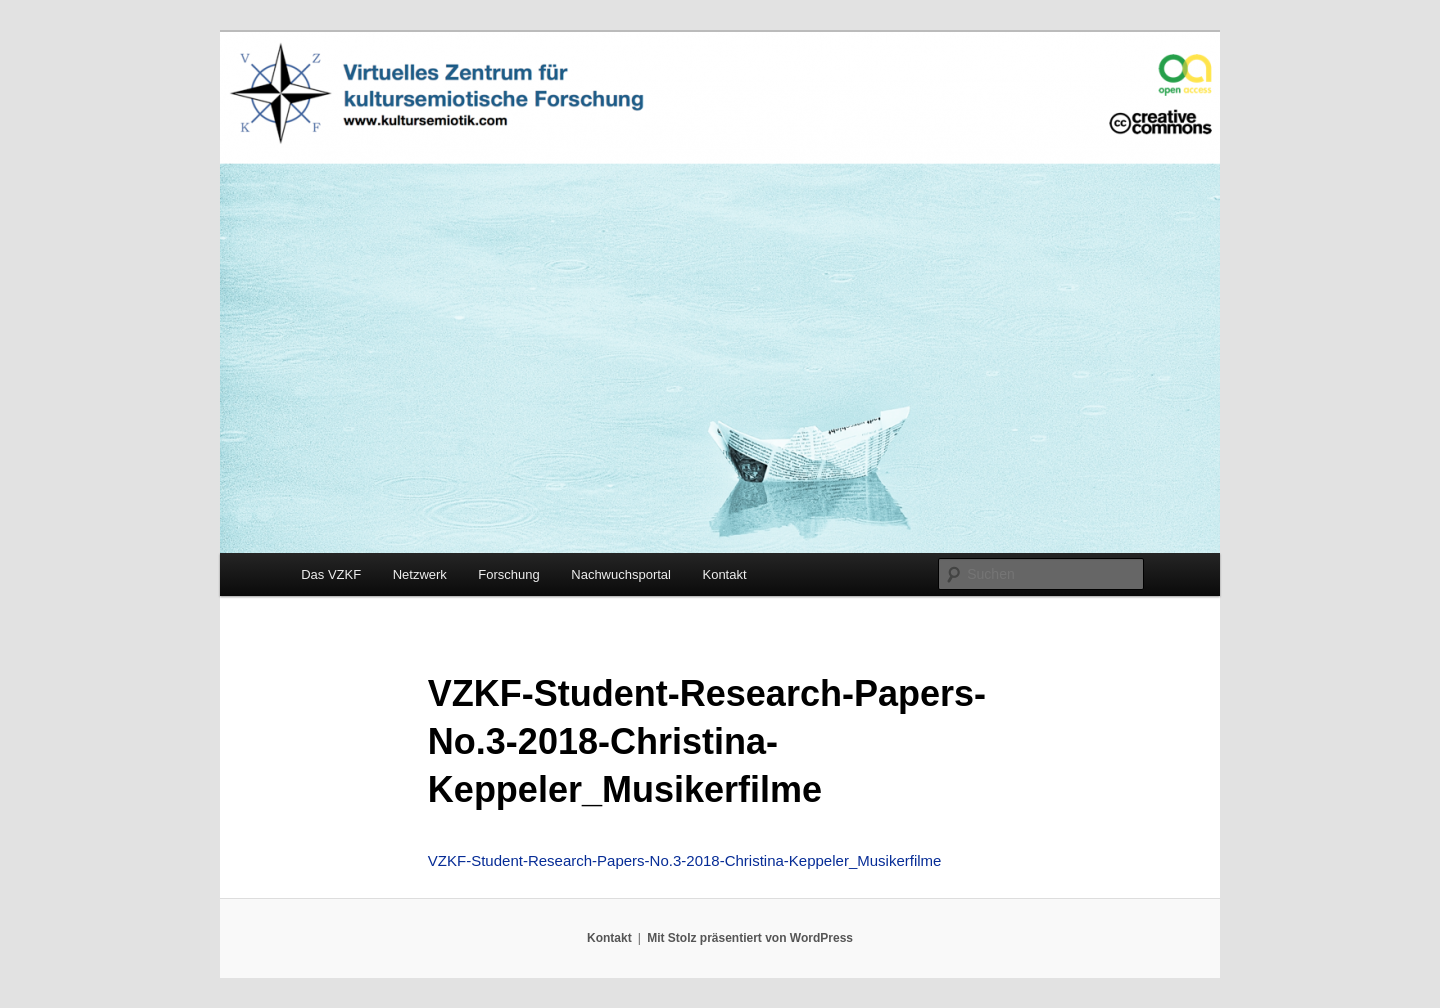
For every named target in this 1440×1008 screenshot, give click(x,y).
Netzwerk (420, 574)
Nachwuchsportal (621, 574)
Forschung (508, 574)
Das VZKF (331, 574)
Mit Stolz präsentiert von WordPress (750, 938)
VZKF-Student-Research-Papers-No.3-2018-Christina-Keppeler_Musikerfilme (685, 860)
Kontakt (724, 574)
